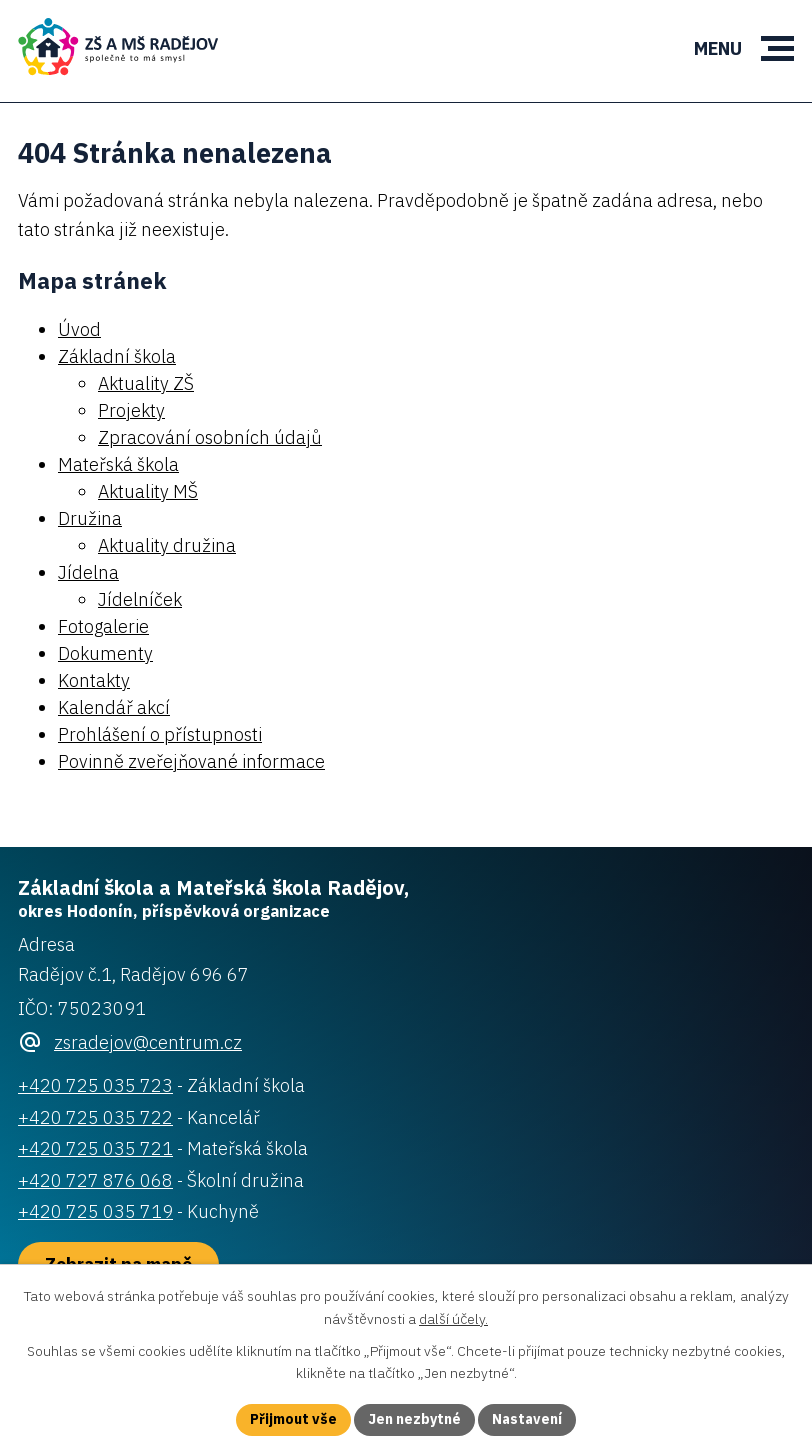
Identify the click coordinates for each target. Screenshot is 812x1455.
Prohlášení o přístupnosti (160, 734)
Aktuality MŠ (148, 491)
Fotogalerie (103, 626)
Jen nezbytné (414, 1419)
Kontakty (94, 680)
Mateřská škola (118, 464)
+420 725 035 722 (95, 1117)
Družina (90, 518)
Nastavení (527, 1419)
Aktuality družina (167, 545)
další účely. (453, 1319)
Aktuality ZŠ (146, 383)
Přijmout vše (293, 1419)
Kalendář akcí (114, 707)
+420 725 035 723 (95, 1085)
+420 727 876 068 (95, 1180)
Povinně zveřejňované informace (191, 761)
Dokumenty (105, 653)
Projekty (131, 410)
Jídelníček (140, 599)
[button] (777, 48)
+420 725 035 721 (95, 1148)
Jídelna (88, 572)
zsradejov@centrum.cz (148, 1042)
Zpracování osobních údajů (210, 437)
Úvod (79, 329)
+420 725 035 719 (95, 1211)
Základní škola (117, 356)
